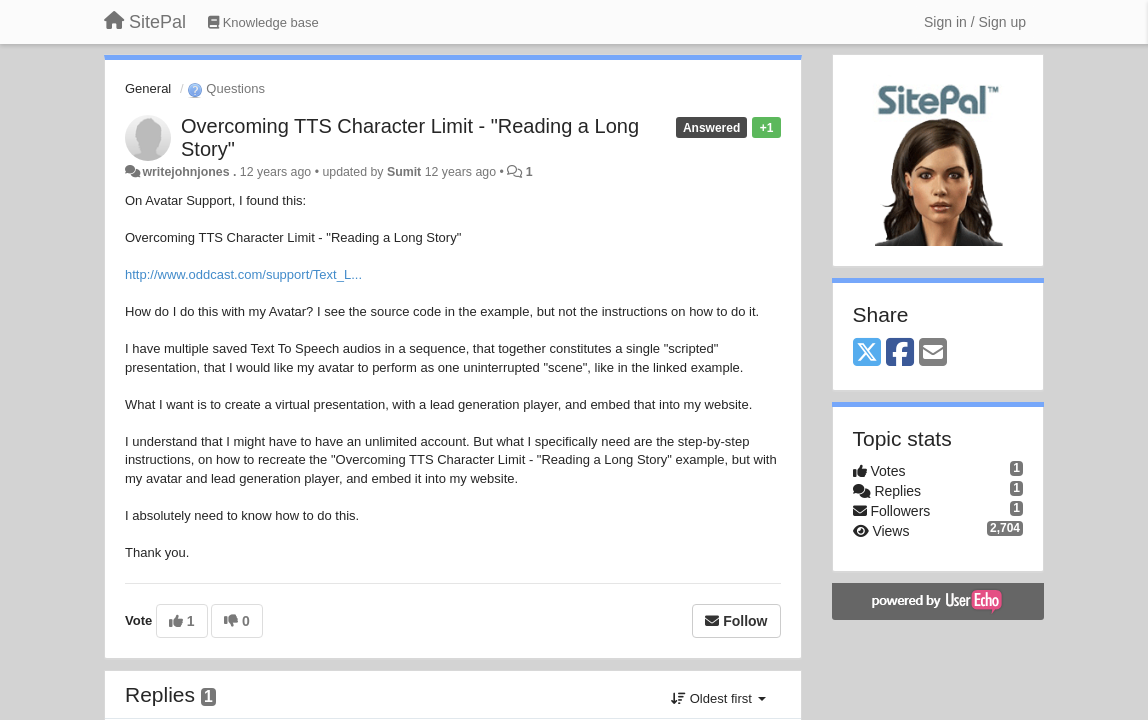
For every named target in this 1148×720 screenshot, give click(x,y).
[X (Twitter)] (867, 353)
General (148, 88)
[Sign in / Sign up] (975, 22)
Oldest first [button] (718, 698)
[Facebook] (900, 353)
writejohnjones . (189, 172)
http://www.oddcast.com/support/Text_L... (243, 274)
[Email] (933, 353)
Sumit (404, 172)
